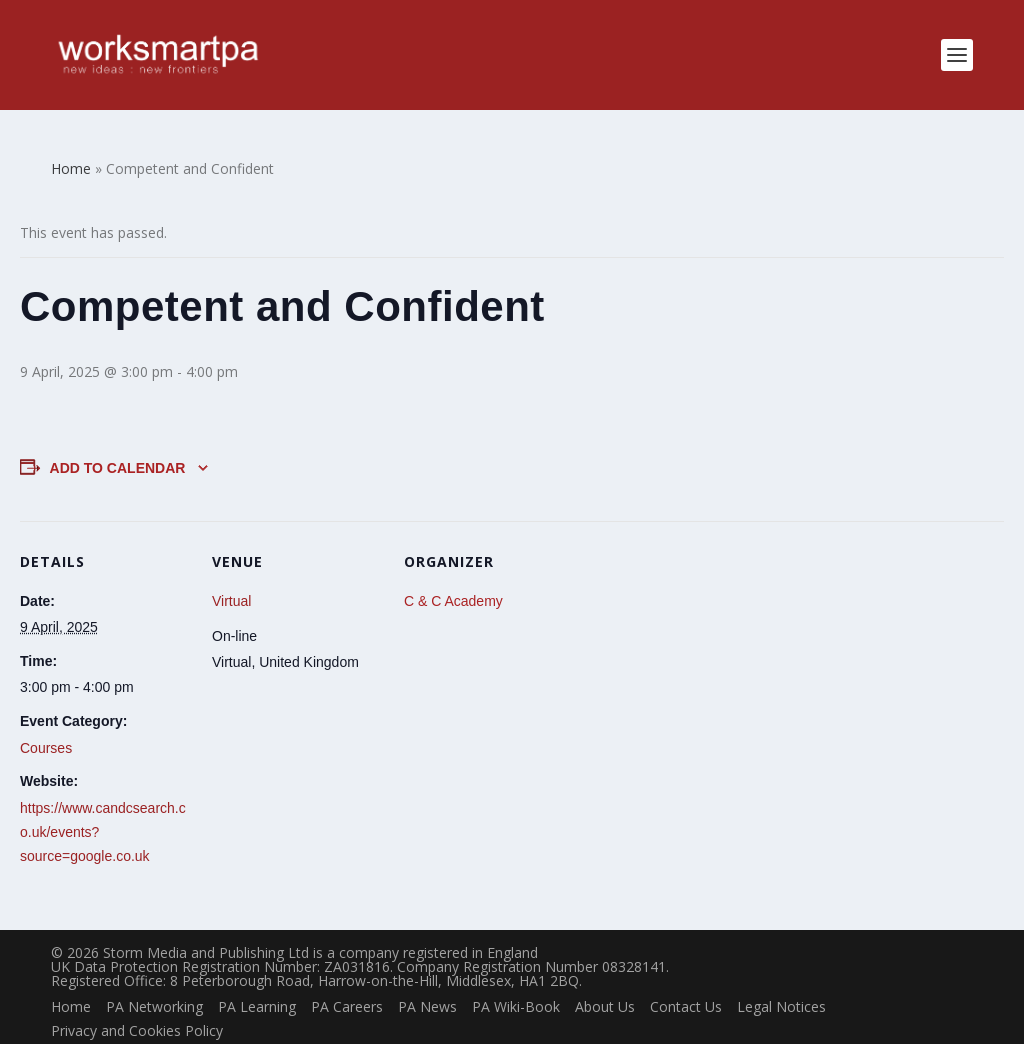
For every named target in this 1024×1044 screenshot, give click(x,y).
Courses (46, 716)
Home (71, 974)
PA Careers (347, 974)
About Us (605, 974)
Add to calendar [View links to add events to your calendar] (118, 436)
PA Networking (154, 974)
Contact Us (686, 974)
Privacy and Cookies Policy (137, 998)
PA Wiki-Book (516, 974)
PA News (427, 974)
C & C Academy (453, 569)
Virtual (231, 569)
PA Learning (257, 974)
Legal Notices (781, 974)
